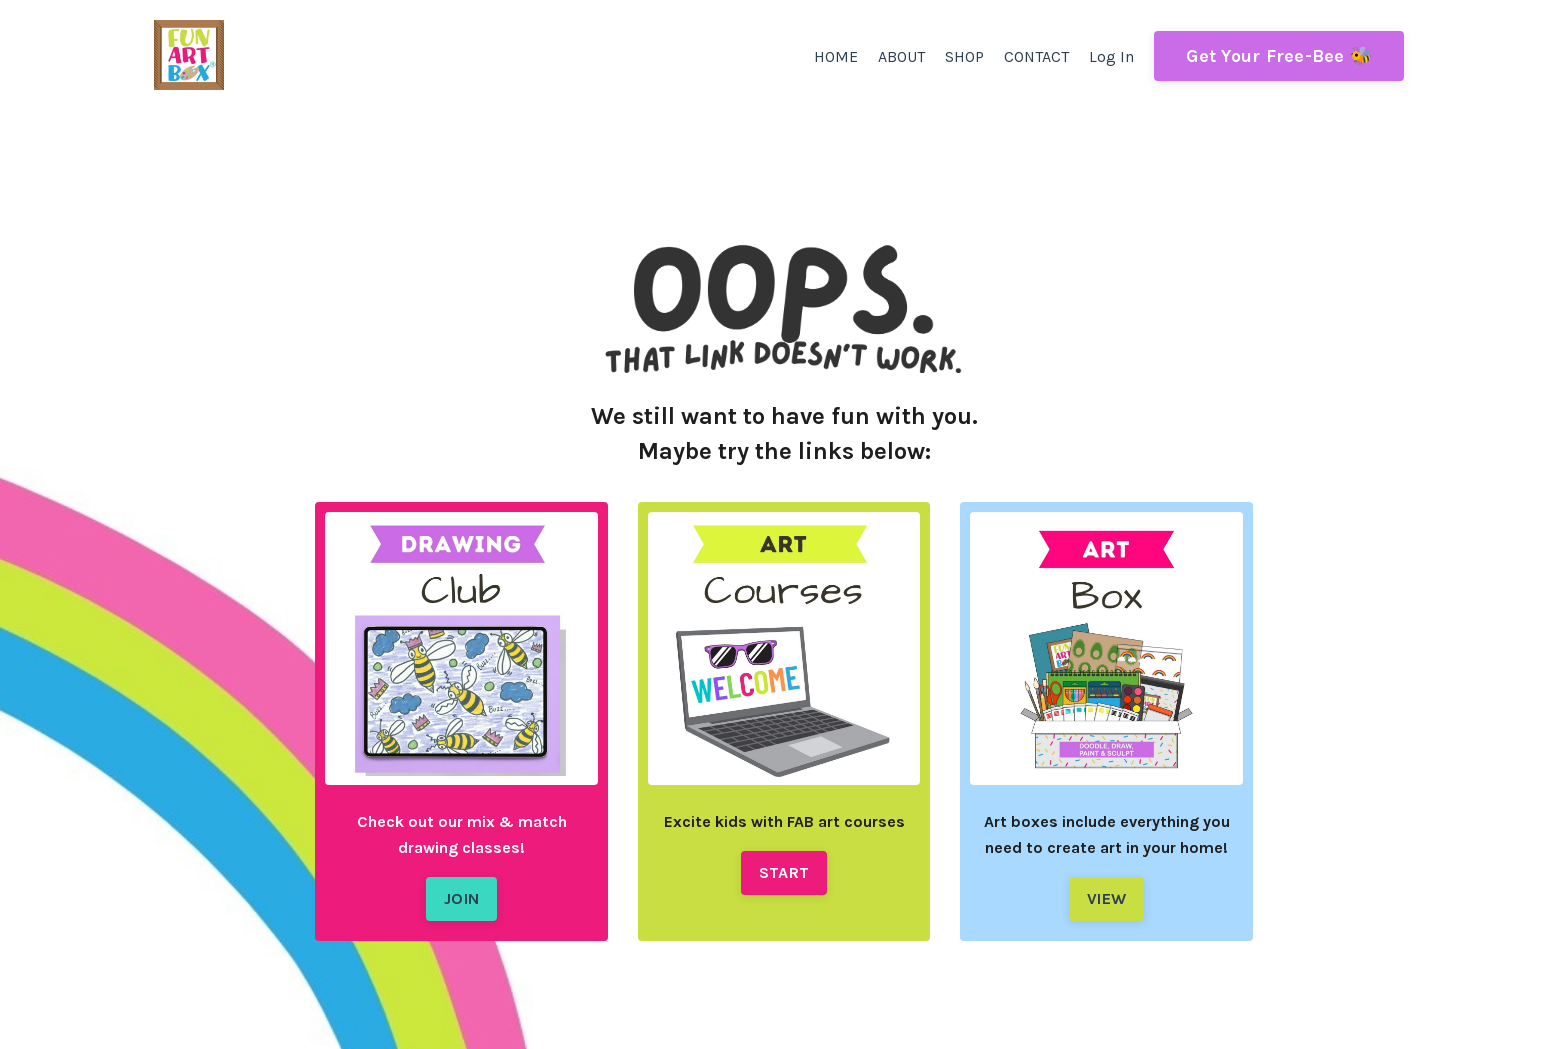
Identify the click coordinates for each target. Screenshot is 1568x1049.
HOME (835, 56)
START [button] (784, 865)
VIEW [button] (1106, 891)
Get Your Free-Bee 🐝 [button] (1279, 56)
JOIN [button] (461, 891)
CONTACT (1036, 56)
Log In (1111, 56)
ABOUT (900, 56)
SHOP (963, 56)
